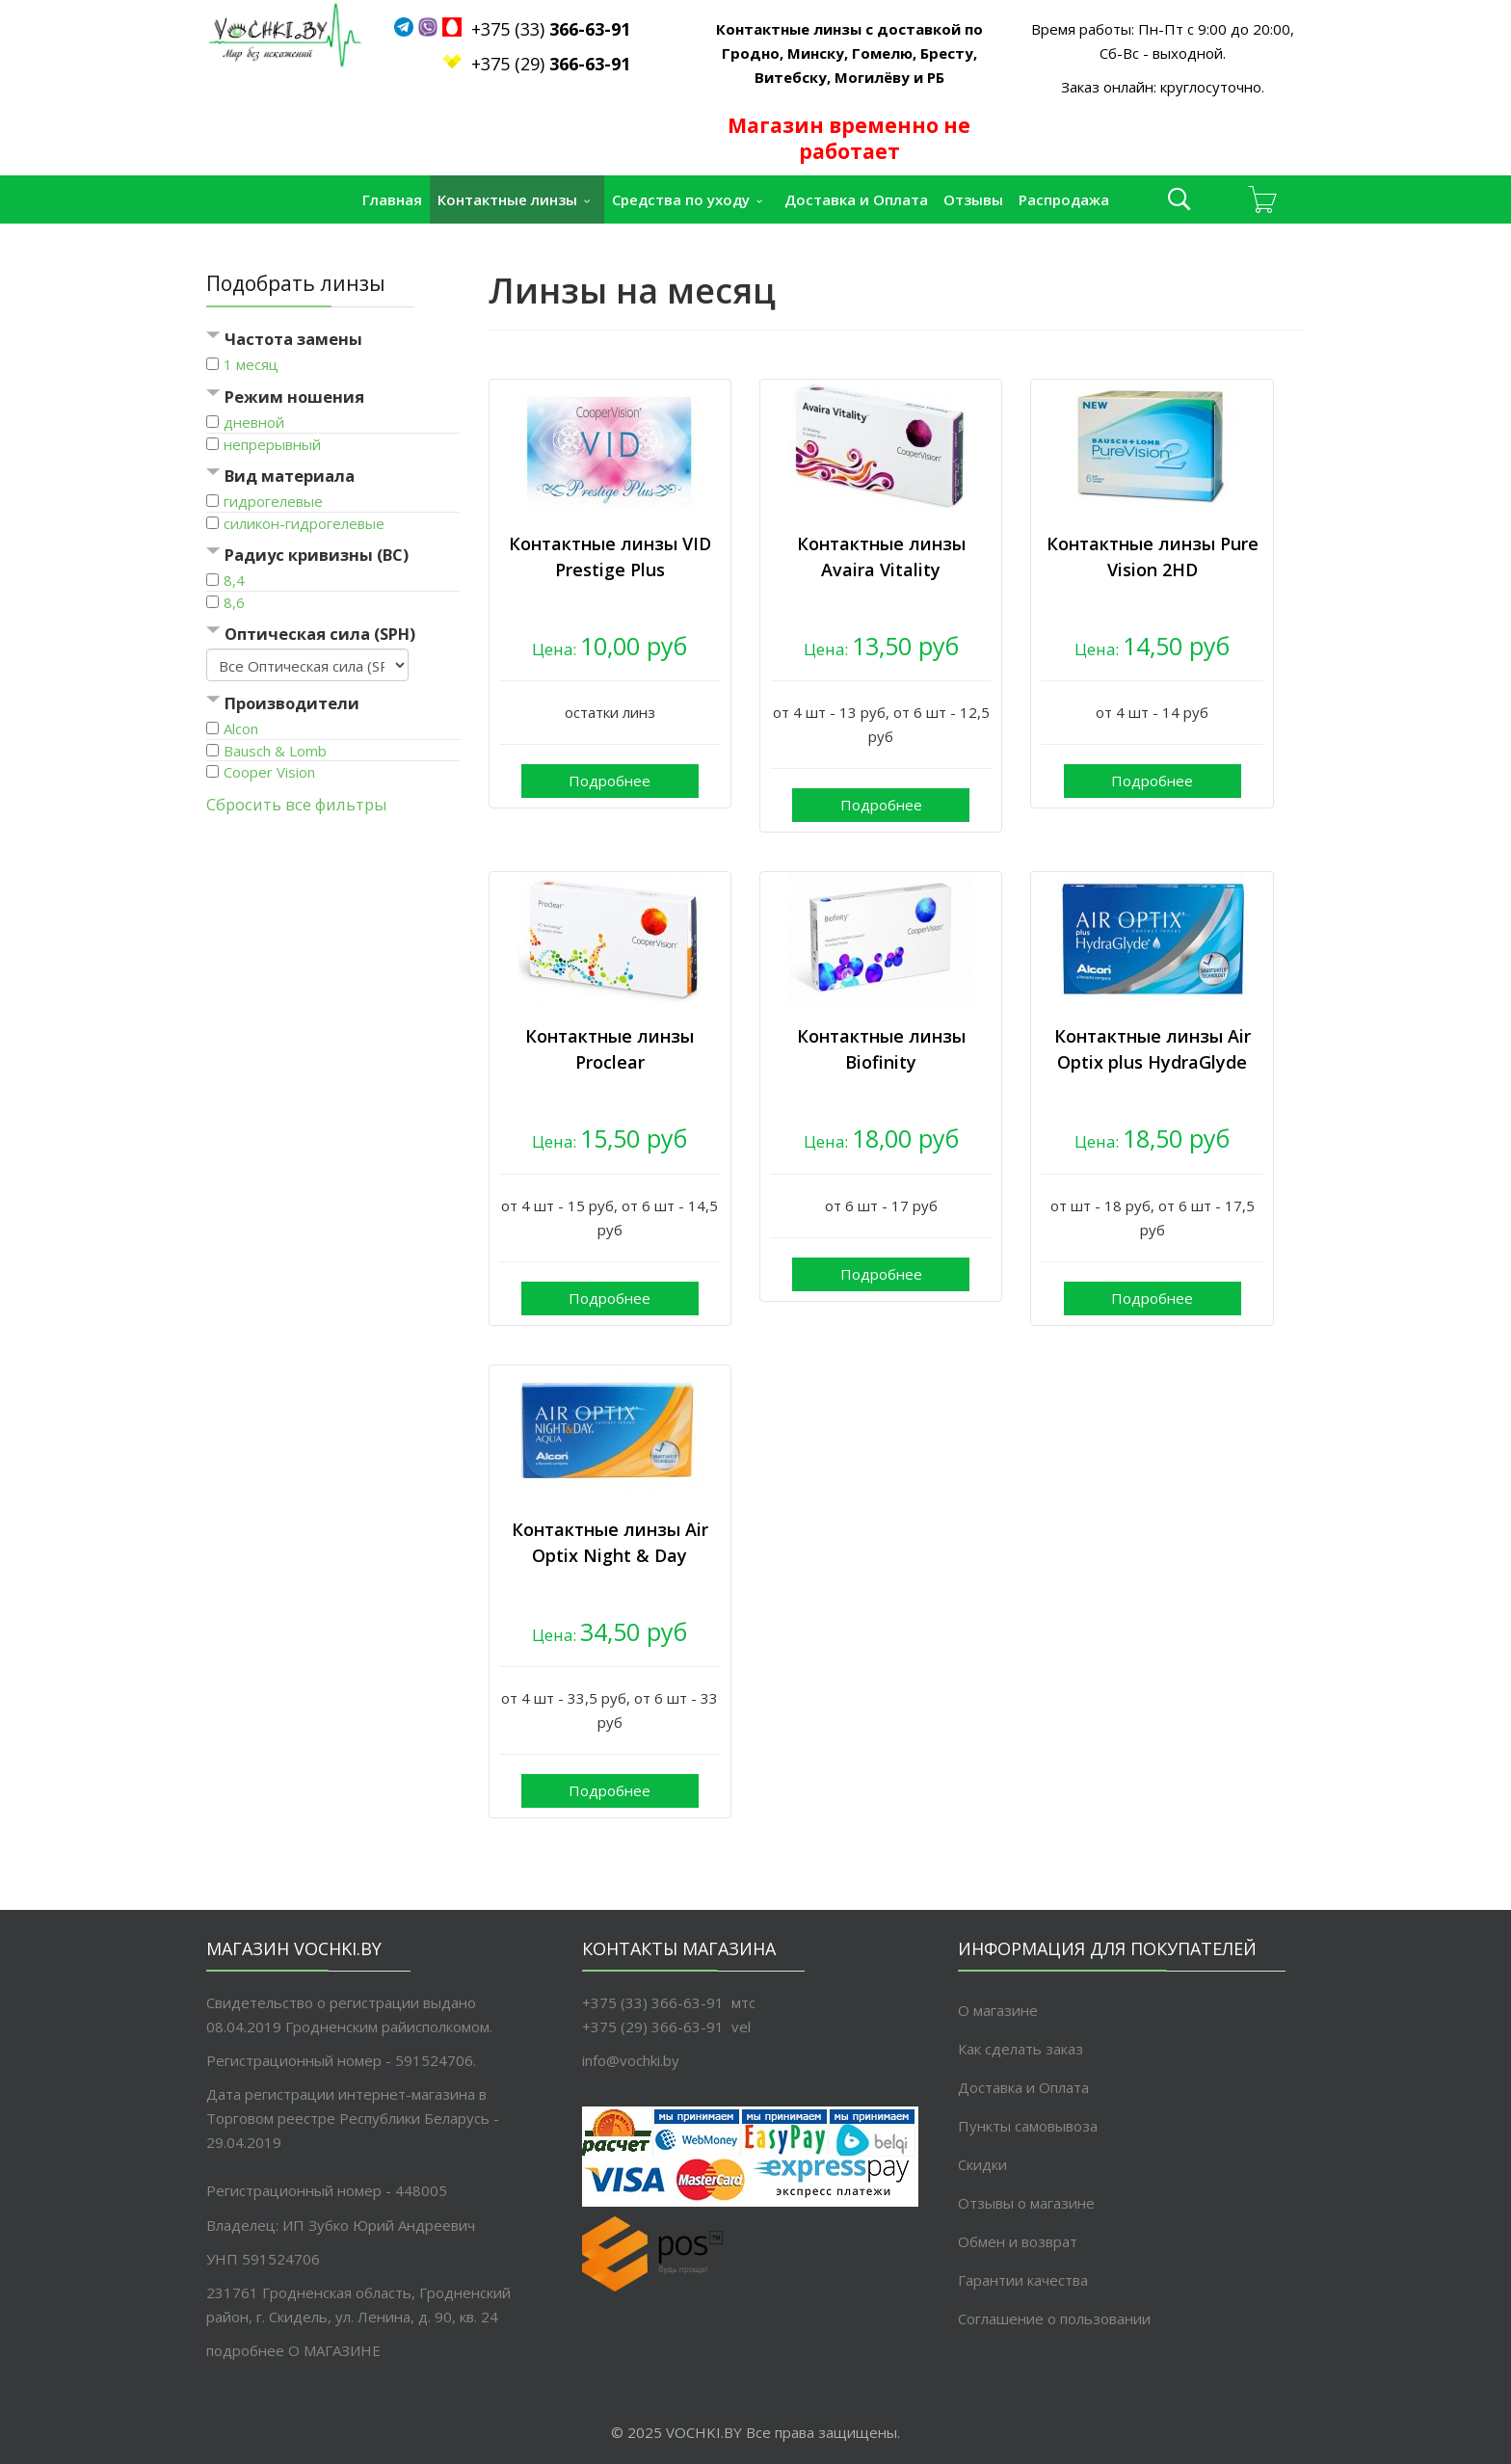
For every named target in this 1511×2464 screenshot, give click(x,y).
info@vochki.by (630, 2060)
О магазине (998, 2010)
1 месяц (251, 364)
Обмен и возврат (1017, 2241)
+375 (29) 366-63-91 (653, 2026)
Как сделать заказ (1020, 2048)
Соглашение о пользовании (1054, 2318)
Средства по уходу (681, 199)
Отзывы (973, 199)
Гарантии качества (1023, 2280)
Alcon (241, 728)
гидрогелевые (273, 501)
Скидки (982, 2164)
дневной (254, 422)
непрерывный (272, 444)
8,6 (234, 602)
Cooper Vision (269, 772)
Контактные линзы (507, 199)
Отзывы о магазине (1026, 2202)
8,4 (234, 580)
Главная (392, 199)
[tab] (333, 340)
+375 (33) (541, 28)
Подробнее (609, 780)
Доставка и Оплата (856, 199)
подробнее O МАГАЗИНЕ (293, 2350)
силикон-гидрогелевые (304, 523)
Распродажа (1064, 199)
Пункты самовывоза (1028, 2125)
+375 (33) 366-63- (644, 2002)
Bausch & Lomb (275, 750)
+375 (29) (550, 63)
